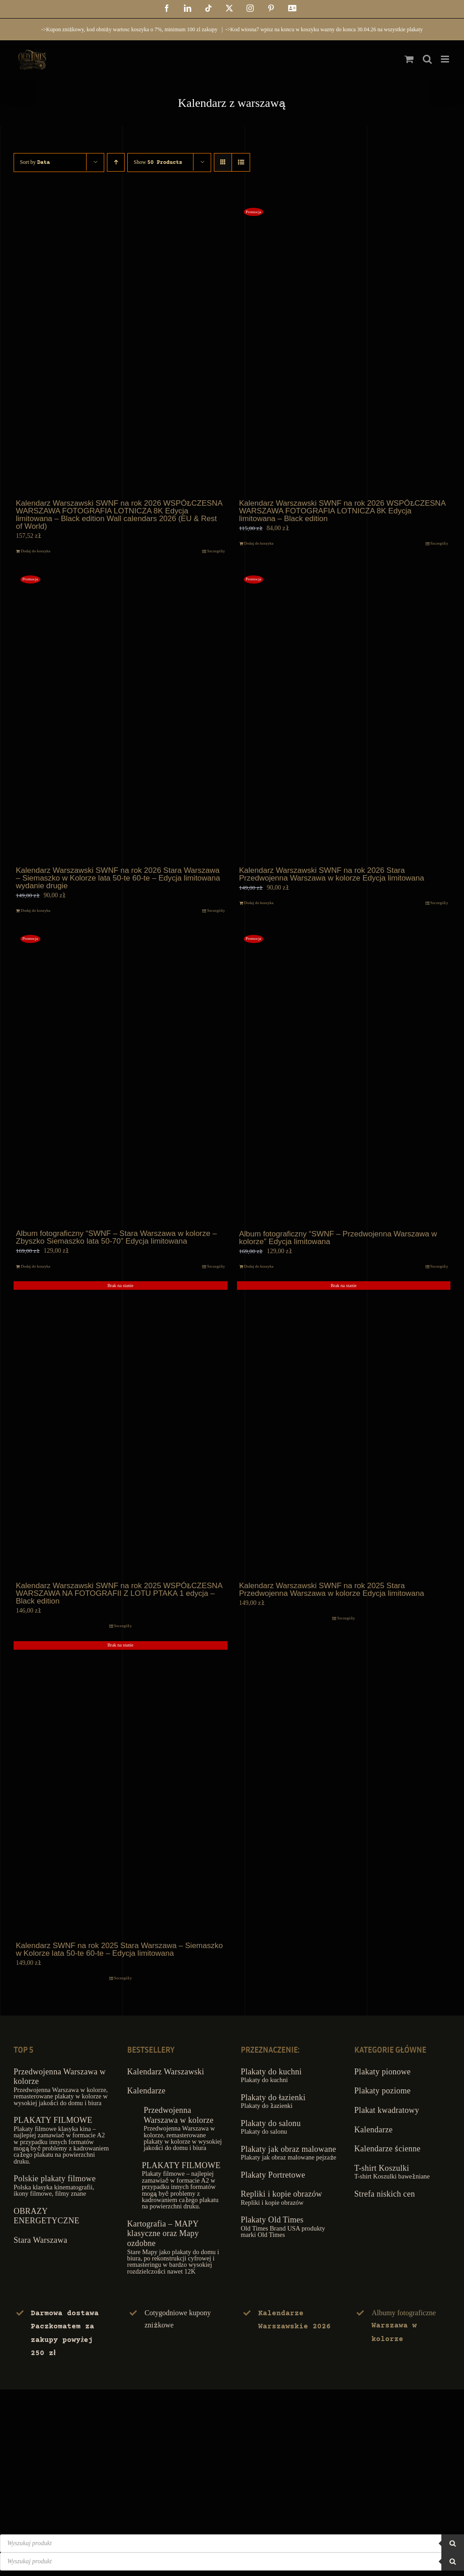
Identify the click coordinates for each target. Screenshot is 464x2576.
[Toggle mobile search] (427, 59)
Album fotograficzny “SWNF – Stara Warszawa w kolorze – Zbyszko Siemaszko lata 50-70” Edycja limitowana (116, 1237)
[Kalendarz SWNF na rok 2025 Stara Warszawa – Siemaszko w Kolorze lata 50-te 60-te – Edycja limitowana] (120, 1790)
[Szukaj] (452, 2543)
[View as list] (241, 162)
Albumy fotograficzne (404, 2325)
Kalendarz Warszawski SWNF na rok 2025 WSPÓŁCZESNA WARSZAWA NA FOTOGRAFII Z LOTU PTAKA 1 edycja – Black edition (119, 1593)
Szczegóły (216, 551)
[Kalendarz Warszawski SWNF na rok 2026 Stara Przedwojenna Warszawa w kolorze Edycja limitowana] (344, 715)
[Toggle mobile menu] (445, 59)
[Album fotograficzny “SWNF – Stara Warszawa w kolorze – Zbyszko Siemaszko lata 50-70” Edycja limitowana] (120, 1077)
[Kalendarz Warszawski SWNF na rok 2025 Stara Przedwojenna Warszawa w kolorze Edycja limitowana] (344, 1430)
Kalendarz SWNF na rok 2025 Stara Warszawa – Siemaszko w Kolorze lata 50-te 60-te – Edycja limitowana (119, 1949)
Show (158, 162)
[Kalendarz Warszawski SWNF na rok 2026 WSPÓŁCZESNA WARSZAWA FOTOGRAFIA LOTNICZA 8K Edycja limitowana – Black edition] (344, 348)
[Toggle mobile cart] (409, 59)
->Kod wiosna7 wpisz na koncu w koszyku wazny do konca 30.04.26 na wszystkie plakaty (324, 29)
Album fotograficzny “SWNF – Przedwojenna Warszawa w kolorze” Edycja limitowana (338, 1238)
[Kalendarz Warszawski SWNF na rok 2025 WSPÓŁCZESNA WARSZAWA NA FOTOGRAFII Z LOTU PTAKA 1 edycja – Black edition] (120, 1430)
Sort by (35, 162)
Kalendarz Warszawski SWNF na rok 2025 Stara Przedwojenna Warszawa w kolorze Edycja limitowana (331, 1589)
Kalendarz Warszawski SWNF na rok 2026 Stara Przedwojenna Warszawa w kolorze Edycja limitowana (331, 874)
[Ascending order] (116, 162)
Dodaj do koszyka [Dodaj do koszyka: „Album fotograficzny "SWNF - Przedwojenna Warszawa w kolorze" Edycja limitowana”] (259, 1266)
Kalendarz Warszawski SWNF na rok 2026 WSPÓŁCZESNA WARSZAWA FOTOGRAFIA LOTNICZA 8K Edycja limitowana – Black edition (342, 511)
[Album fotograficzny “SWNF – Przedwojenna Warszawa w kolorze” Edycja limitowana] (344, 1077)
